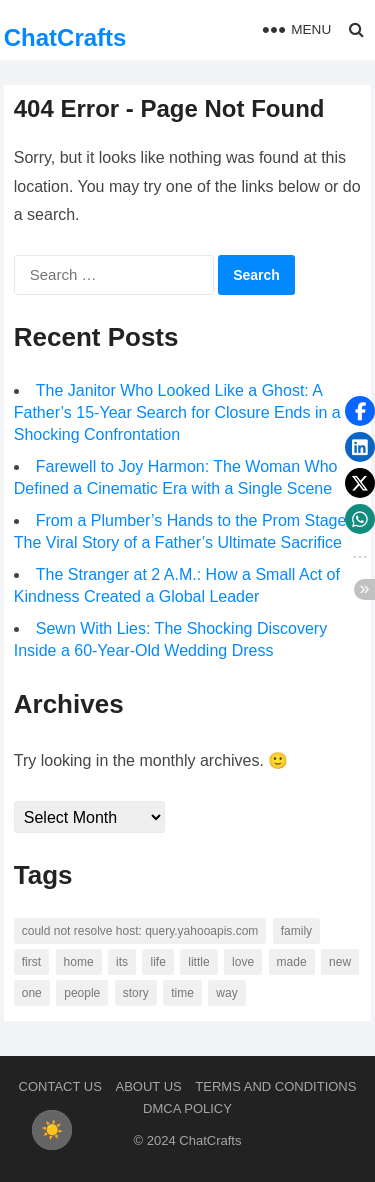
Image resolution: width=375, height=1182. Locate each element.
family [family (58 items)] (296, 931)
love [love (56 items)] (243, 962)
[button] (360, 411)
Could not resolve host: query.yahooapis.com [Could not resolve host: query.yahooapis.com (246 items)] (140, 931)
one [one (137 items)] (32, 993)
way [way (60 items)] (226, 993)
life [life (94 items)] (157, 962)
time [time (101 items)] (182, 993)
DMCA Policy (187, 1108)
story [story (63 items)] (136, 993)
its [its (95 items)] (122, 962)
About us (149, 1086)
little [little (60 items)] (198, 962)
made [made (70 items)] (292, 962)
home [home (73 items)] (79, 962)
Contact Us (60, 1086)
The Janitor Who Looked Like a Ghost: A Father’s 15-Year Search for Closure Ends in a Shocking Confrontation (177, 412)
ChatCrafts (65, 37)
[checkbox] (52, 1130)
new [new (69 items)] (340, 962)
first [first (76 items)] (31, 962)
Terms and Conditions (275, 1086)
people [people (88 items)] (82, 993)
